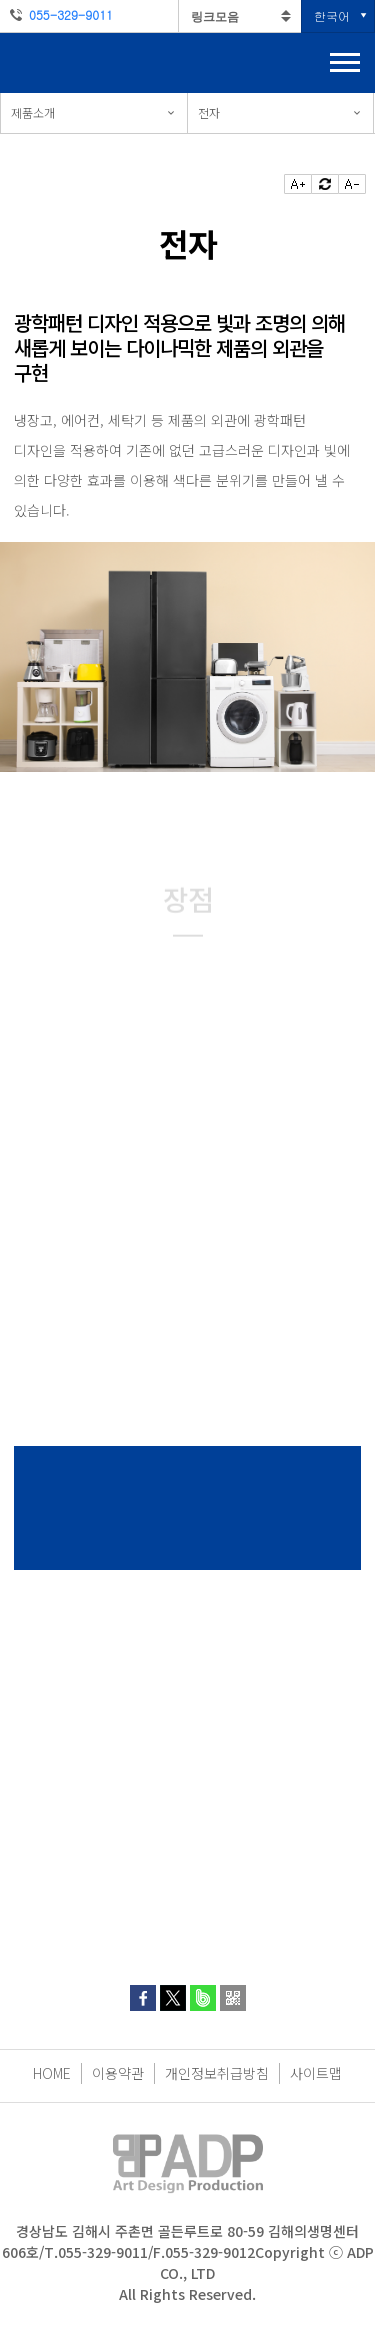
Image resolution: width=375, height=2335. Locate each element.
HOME (52, 2073)
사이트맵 (316, 2073)
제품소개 (33, 112)
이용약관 (118, 2073)
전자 (209, 112)
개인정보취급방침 (217, 2073)
